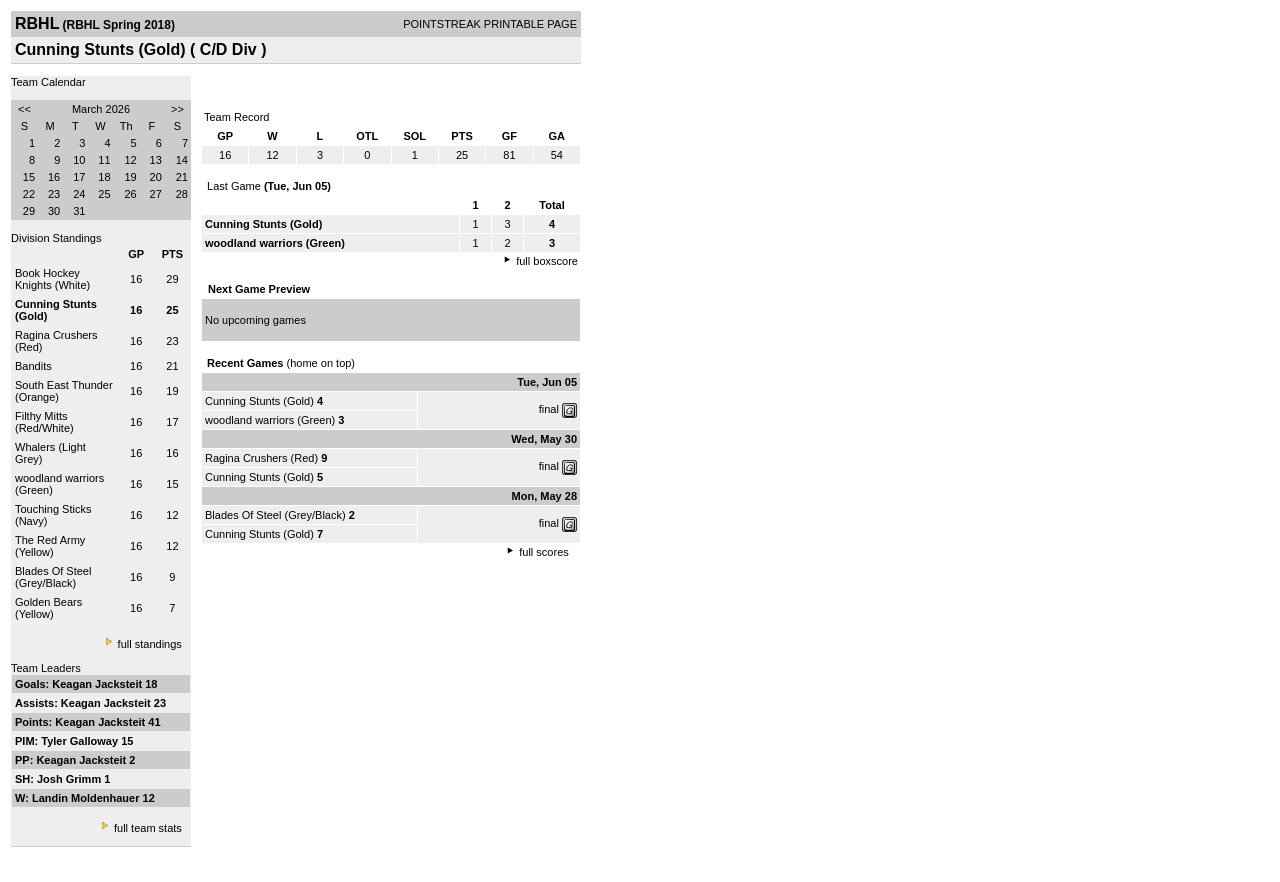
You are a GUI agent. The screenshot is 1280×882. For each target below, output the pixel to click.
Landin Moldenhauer (87, 798)
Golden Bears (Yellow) (48, 608)
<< (24, 109)
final (549, 409)
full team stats (148, 828)
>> (177, 109)
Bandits (33, 366)
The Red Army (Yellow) (50, 546)
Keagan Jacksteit (98, 684)
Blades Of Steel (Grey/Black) (53, 577)
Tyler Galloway (81, 741)
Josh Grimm (70, 779)
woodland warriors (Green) (270, 420)
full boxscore (547, 261)
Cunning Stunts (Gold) (259, 401)
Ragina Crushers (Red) (261, 458)
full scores (544, 552)
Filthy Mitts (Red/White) (44, 422)
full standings (150, 644)
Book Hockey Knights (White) (52, 279)
